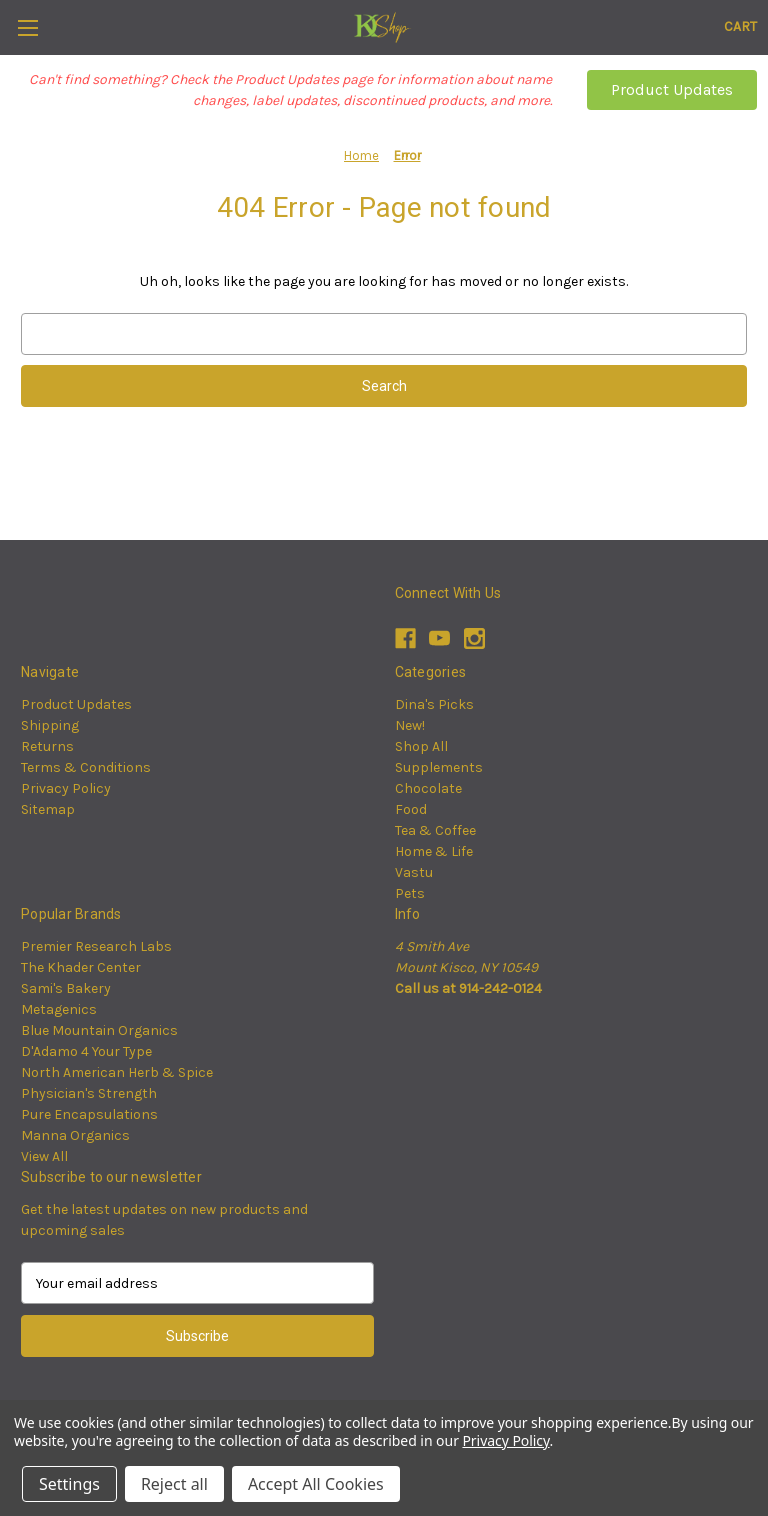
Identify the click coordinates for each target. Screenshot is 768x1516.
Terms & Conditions (86, 767)
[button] (672, 90)
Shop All (421, 746)
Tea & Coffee (435, 830)
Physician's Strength (89, 1093)
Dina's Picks (434, 704)
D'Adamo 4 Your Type (86, 1051)
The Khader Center (81, 967)
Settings (69, 1484)
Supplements (439, 767)
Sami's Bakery (66, 988)
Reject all (174, 1484)
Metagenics (59, 1009)
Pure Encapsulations (89, 1114)
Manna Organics (75, 1135)
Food (411, 809)
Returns (47, 746)
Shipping (50, 725)
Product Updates (672, 89)
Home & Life (434, 851)
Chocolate (428, 788)
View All (44, 1156)
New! (410, 725)
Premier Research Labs (96, 946)
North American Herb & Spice (117, 1072)
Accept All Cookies (316, 1484)
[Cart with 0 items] (740, 26)
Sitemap (48, 809)
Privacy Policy (66, 788)
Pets (410, 893)
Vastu (414, 872)
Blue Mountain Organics (99, 1030)
